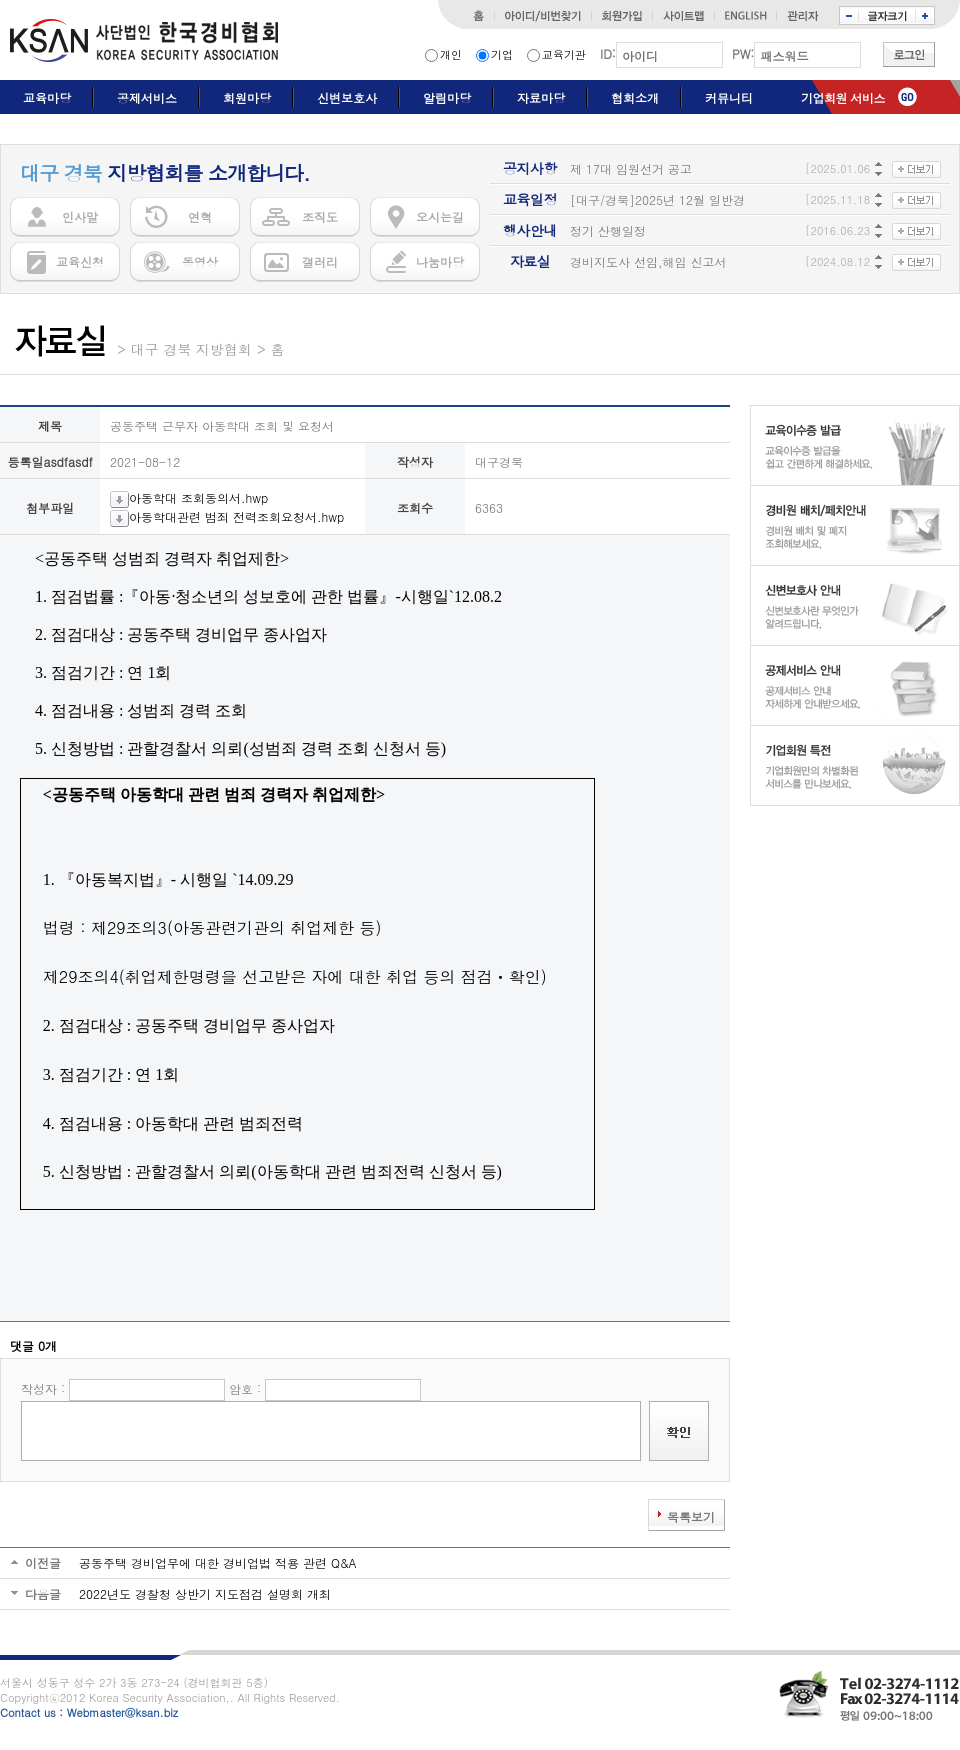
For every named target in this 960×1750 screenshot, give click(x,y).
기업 (502, 54)
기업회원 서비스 (843, 97)
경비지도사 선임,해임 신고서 (648, 261)
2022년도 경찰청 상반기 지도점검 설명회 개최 (205, 1593)
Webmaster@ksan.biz (122, 1712)
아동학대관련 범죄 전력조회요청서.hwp (227, 516)
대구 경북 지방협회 (191, 349)
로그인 (909, 54)
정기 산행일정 (608, 230)
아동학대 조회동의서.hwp (189, 497)
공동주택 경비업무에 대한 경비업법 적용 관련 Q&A (218, 1562)
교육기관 (564, 54)
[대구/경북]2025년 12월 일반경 (657, 199)
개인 (451, 54)
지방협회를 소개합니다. (165, 173)
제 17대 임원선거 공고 (631, 168)
